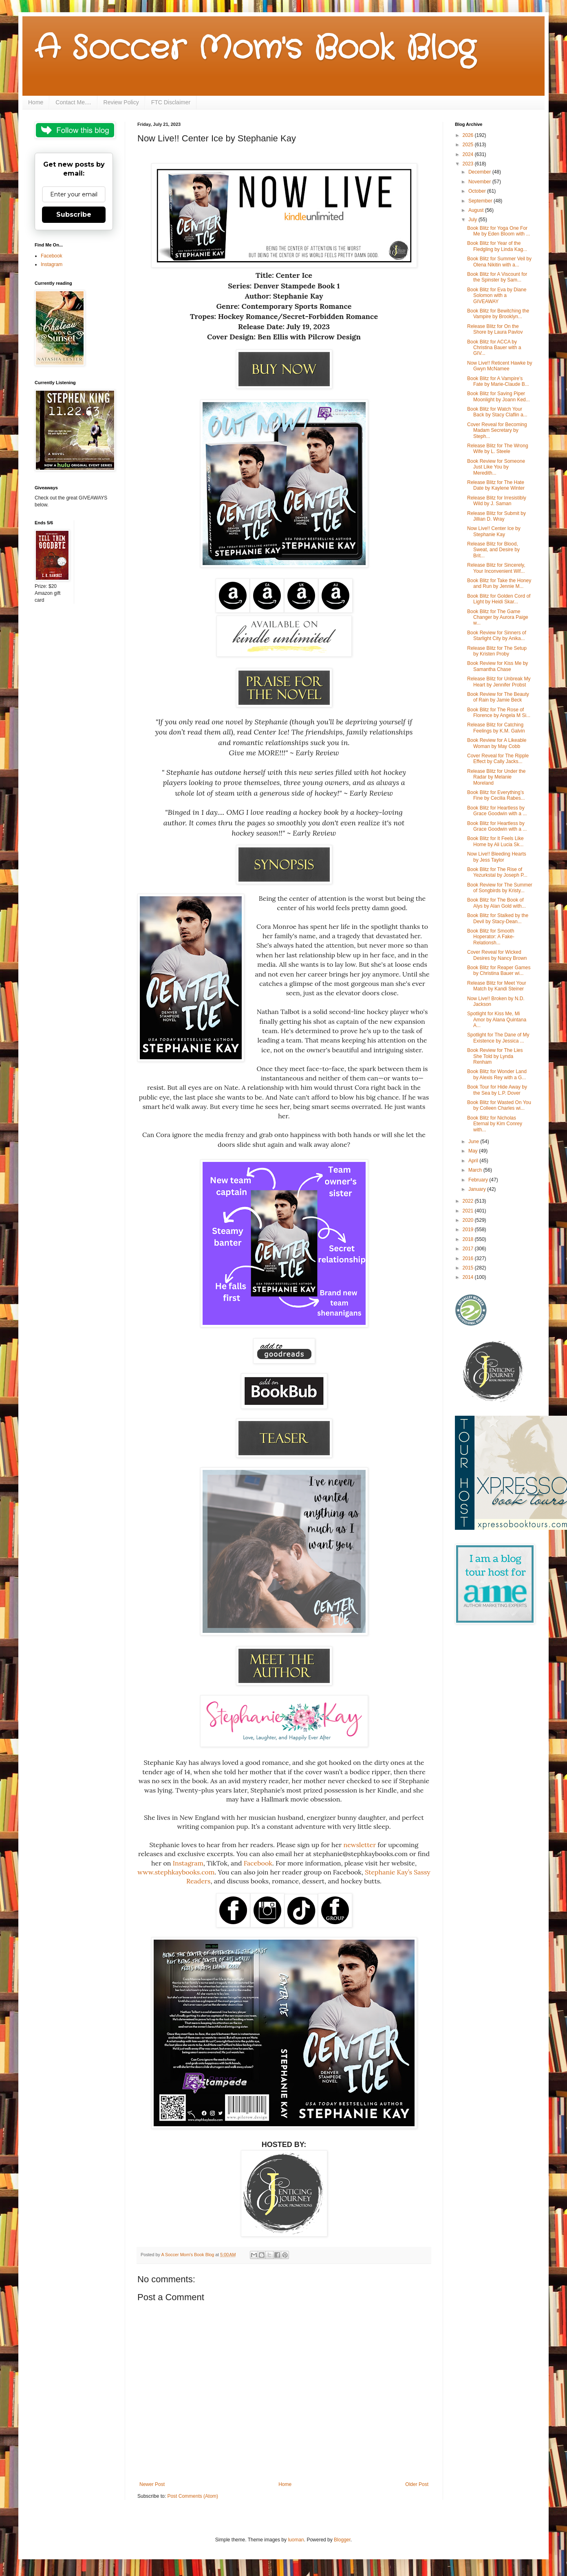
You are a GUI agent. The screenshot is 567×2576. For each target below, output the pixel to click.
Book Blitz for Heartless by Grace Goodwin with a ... (497, 810)
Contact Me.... (73, 102)
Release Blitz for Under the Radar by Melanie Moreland (496, 777)
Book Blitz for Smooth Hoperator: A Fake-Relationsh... (490, 937)
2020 (469, 1220)
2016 (469, 1258)
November (480, 182)
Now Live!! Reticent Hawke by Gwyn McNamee (499, 366)
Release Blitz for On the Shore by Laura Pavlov (495, 329)
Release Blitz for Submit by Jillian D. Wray (496, 516)
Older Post (416, 2484)
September (481, 201)
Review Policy (121, 102)
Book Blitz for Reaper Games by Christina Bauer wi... (498, 970)
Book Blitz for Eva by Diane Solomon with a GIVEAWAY (496, 295)
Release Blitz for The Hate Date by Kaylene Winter (496, 485)
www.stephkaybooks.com (175, 1872)
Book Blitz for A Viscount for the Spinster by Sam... (497, 277)
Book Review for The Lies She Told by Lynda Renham (495, 1056)
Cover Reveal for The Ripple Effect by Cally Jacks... (498, 758)
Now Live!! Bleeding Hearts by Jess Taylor (496, 856)
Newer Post (152, 2484)
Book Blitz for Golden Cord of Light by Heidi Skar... (498, 599)
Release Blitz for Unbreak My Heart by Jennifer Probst (498, 681)
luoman (296, 2540)
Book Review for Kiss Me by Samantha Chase (497, 666)
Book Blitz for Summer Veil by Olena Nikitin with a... (499, 261)
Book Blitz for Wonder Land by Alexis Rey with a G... (497, 1074)
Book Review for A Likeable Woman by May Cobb (496, 743)
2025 (469, 144)
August (476, 210)
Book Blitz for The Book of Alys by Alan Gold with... (496, 903)
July (473, 219)
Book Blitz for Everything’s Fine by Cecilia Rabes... (496, 795)
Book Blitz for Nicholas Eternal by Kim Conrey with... (494, 1124)
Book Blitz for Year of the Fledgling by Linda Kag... (497, 246)
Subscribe (73, 214)
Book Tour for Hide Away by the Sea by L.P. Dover (497, 1090)
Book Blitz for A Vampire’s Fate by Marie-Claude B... (498, 381)
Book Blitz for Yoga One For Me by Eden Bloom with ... (498, 231)
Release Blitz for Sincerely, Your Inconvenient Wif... (496, 568)
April (473, 1161)
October (477, 191)
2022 (469, 1201)
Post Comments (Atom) (192, 2496)
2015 (469, 1268)
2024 (469, 154)
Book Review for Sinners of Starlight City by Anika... (496, 635)
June (474, 1141)
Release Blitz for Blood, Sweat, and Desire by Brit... (493, 550)
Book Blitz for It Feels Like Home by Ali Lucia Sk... (495, 841)
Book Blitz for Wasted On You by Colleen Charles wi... (499, 1105)
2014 (469, 1277)
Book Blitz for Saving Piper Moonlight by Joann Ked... (498, 396)
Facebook (258, 1863)
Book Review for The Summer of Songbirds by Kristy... (499, 887)
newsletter (360, 1845)
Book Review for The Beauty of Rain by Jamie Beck (498, 697)
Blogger (342, 2540)
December (480, 172)
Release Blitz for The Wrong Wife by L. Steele (497, 448)
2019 (469, 1229)
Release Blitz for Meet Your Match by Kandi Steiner (496, 986)
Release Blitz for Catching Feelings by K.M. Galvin (496, 727)
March (475, 1170)
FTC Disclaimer (170, 102)
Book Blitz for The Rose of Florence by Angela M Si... (498, 712)
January (477, 1189)
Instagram (188, 1863)
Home (35, 102)
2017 (469, 1249)
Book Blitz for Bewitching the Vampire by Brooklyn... (498, 313)
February (478, 1180)
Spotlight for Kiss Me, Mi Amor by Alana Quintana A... (496, 1019)
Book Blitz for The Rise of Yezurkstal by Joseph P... (497, 872)
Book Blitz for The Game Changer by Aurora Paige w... (497, 617)
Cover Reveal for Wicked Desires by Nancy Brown (497, 955)
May (473, 1151)
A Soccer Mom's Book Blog (255, 49)
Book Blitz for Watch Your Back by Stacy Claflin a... (497, 412)
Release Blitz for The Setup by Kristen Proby (497, 651)
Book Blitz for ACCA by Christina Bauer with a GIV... (494, 347)
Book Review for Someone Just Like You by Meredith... (496, 467)
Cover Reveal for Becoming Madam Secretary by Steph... (497, 430)
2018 (469, 1239)
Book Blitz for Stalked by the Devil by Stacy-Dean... (497, 918)
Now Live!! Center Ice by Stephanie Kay (494, 531)
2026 (469, 135)
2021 (469, 1211)
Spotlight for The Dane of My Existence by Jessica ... (498, 1037)
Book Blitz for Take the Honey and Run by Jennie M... (499, 583)
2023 (469, 164)
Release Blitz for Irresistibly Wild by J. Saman (496, 500)
